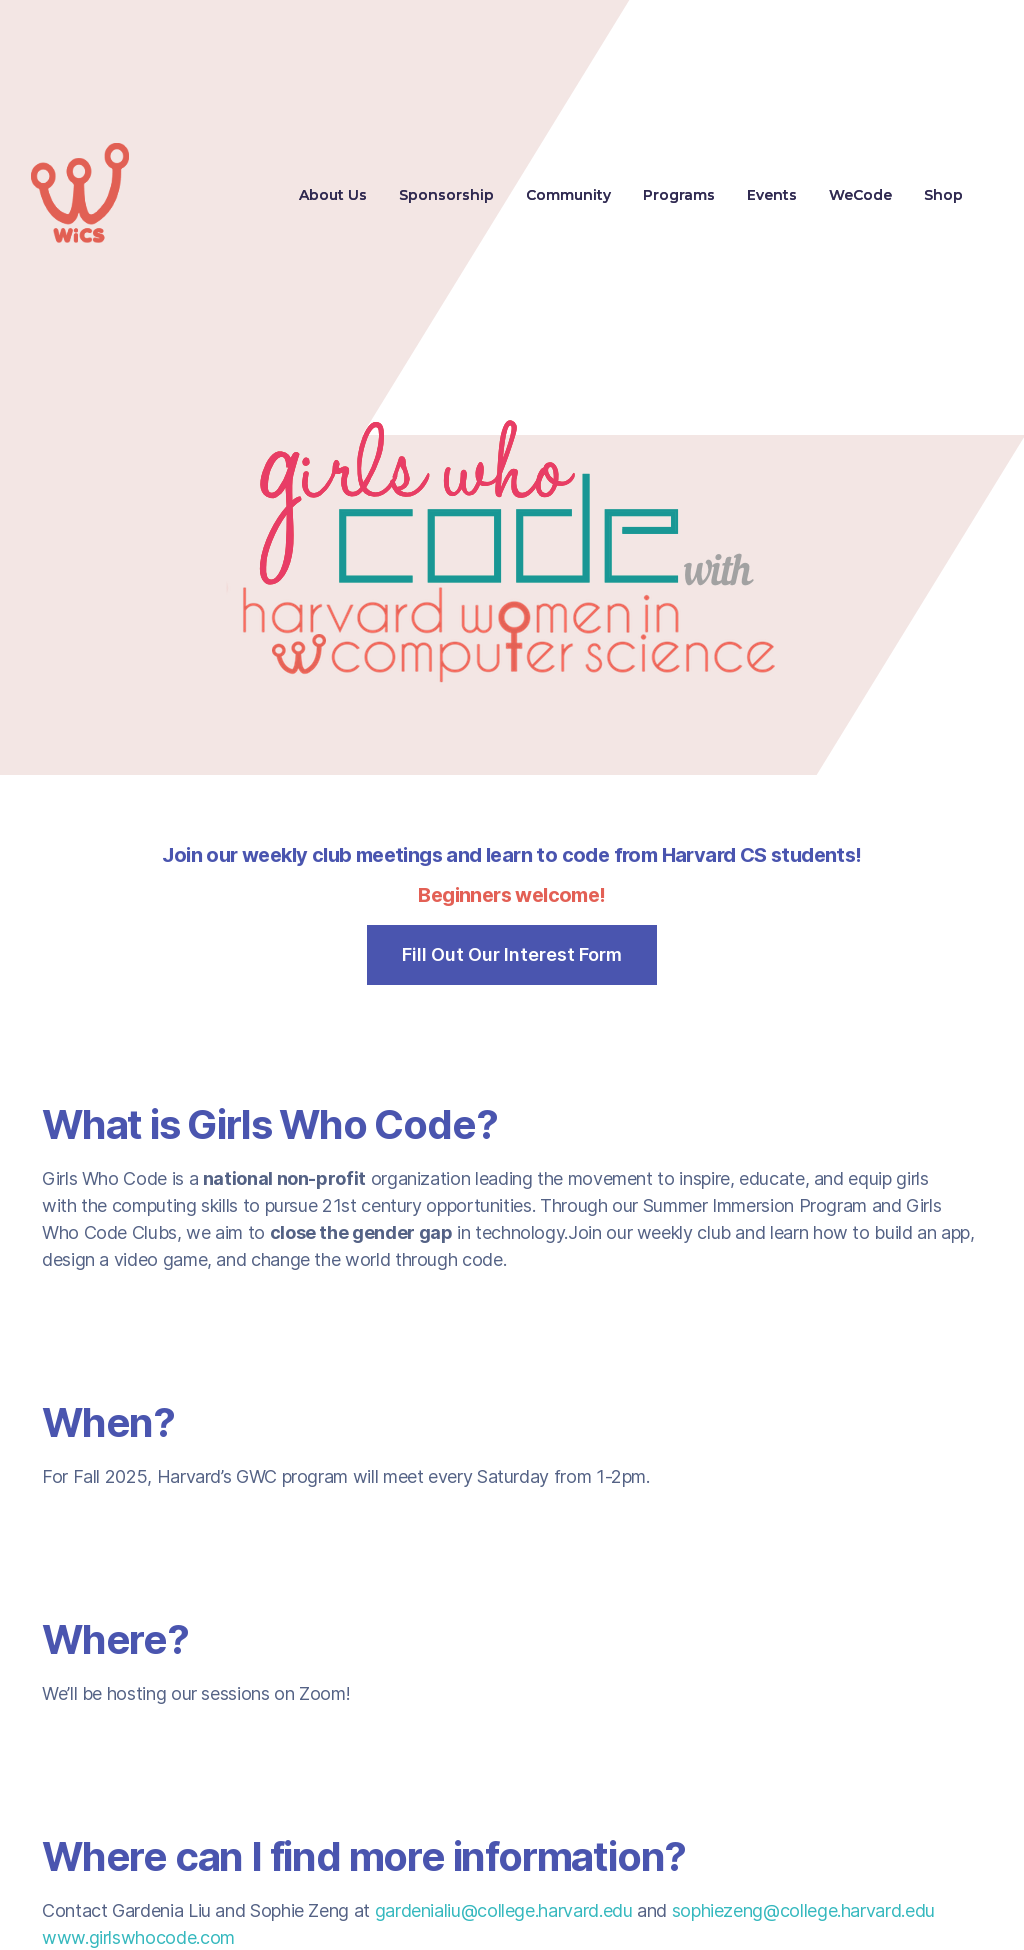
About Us (333, 195)
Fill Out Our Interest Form (512, 954)
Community (568, 195)
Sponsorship (446, 195)
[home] (80, 195)
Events (772, 195)
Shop (943, 195)
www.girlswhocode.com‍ (138, 1937)
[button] (679, 195)
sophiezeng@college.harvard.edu (803, 1910)
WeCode (860, 195)
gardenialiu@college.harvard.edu (504, 1910)
